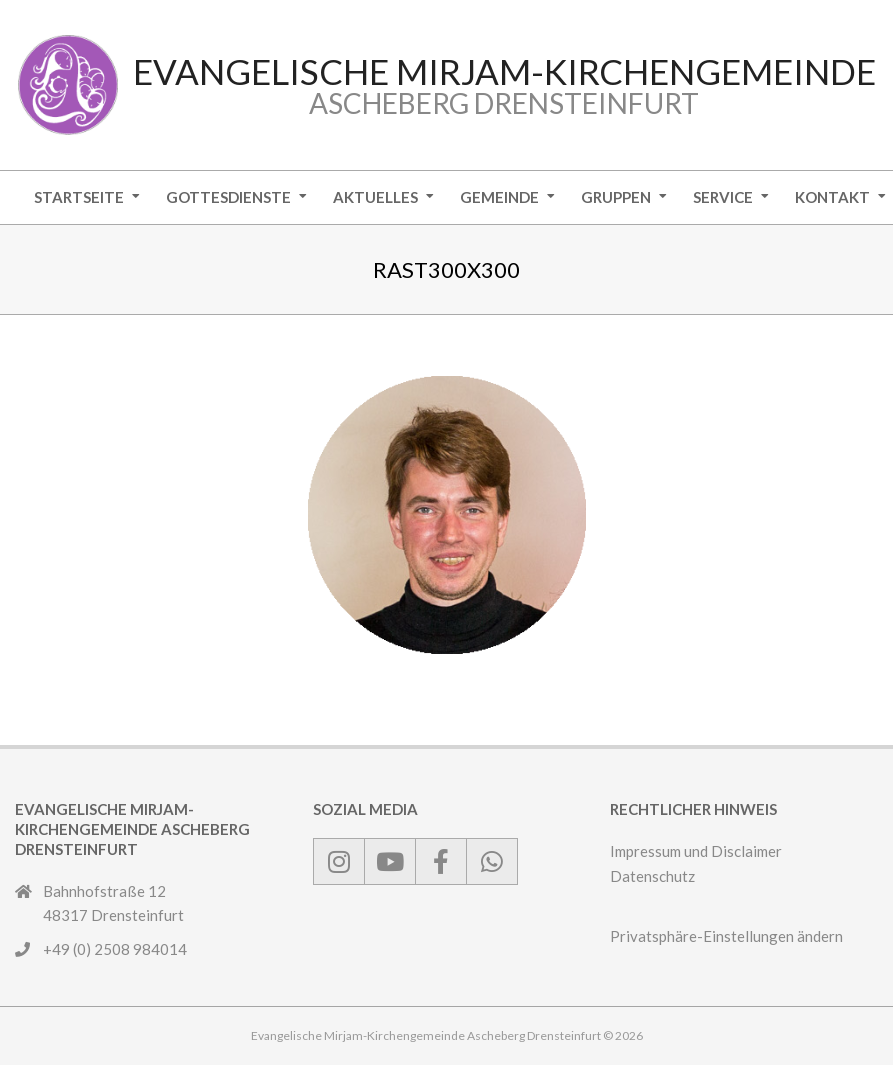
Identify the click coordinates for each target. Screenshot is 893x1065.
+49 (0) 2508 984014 (115, 949)
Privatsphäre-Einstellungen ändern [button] (726, 936)
